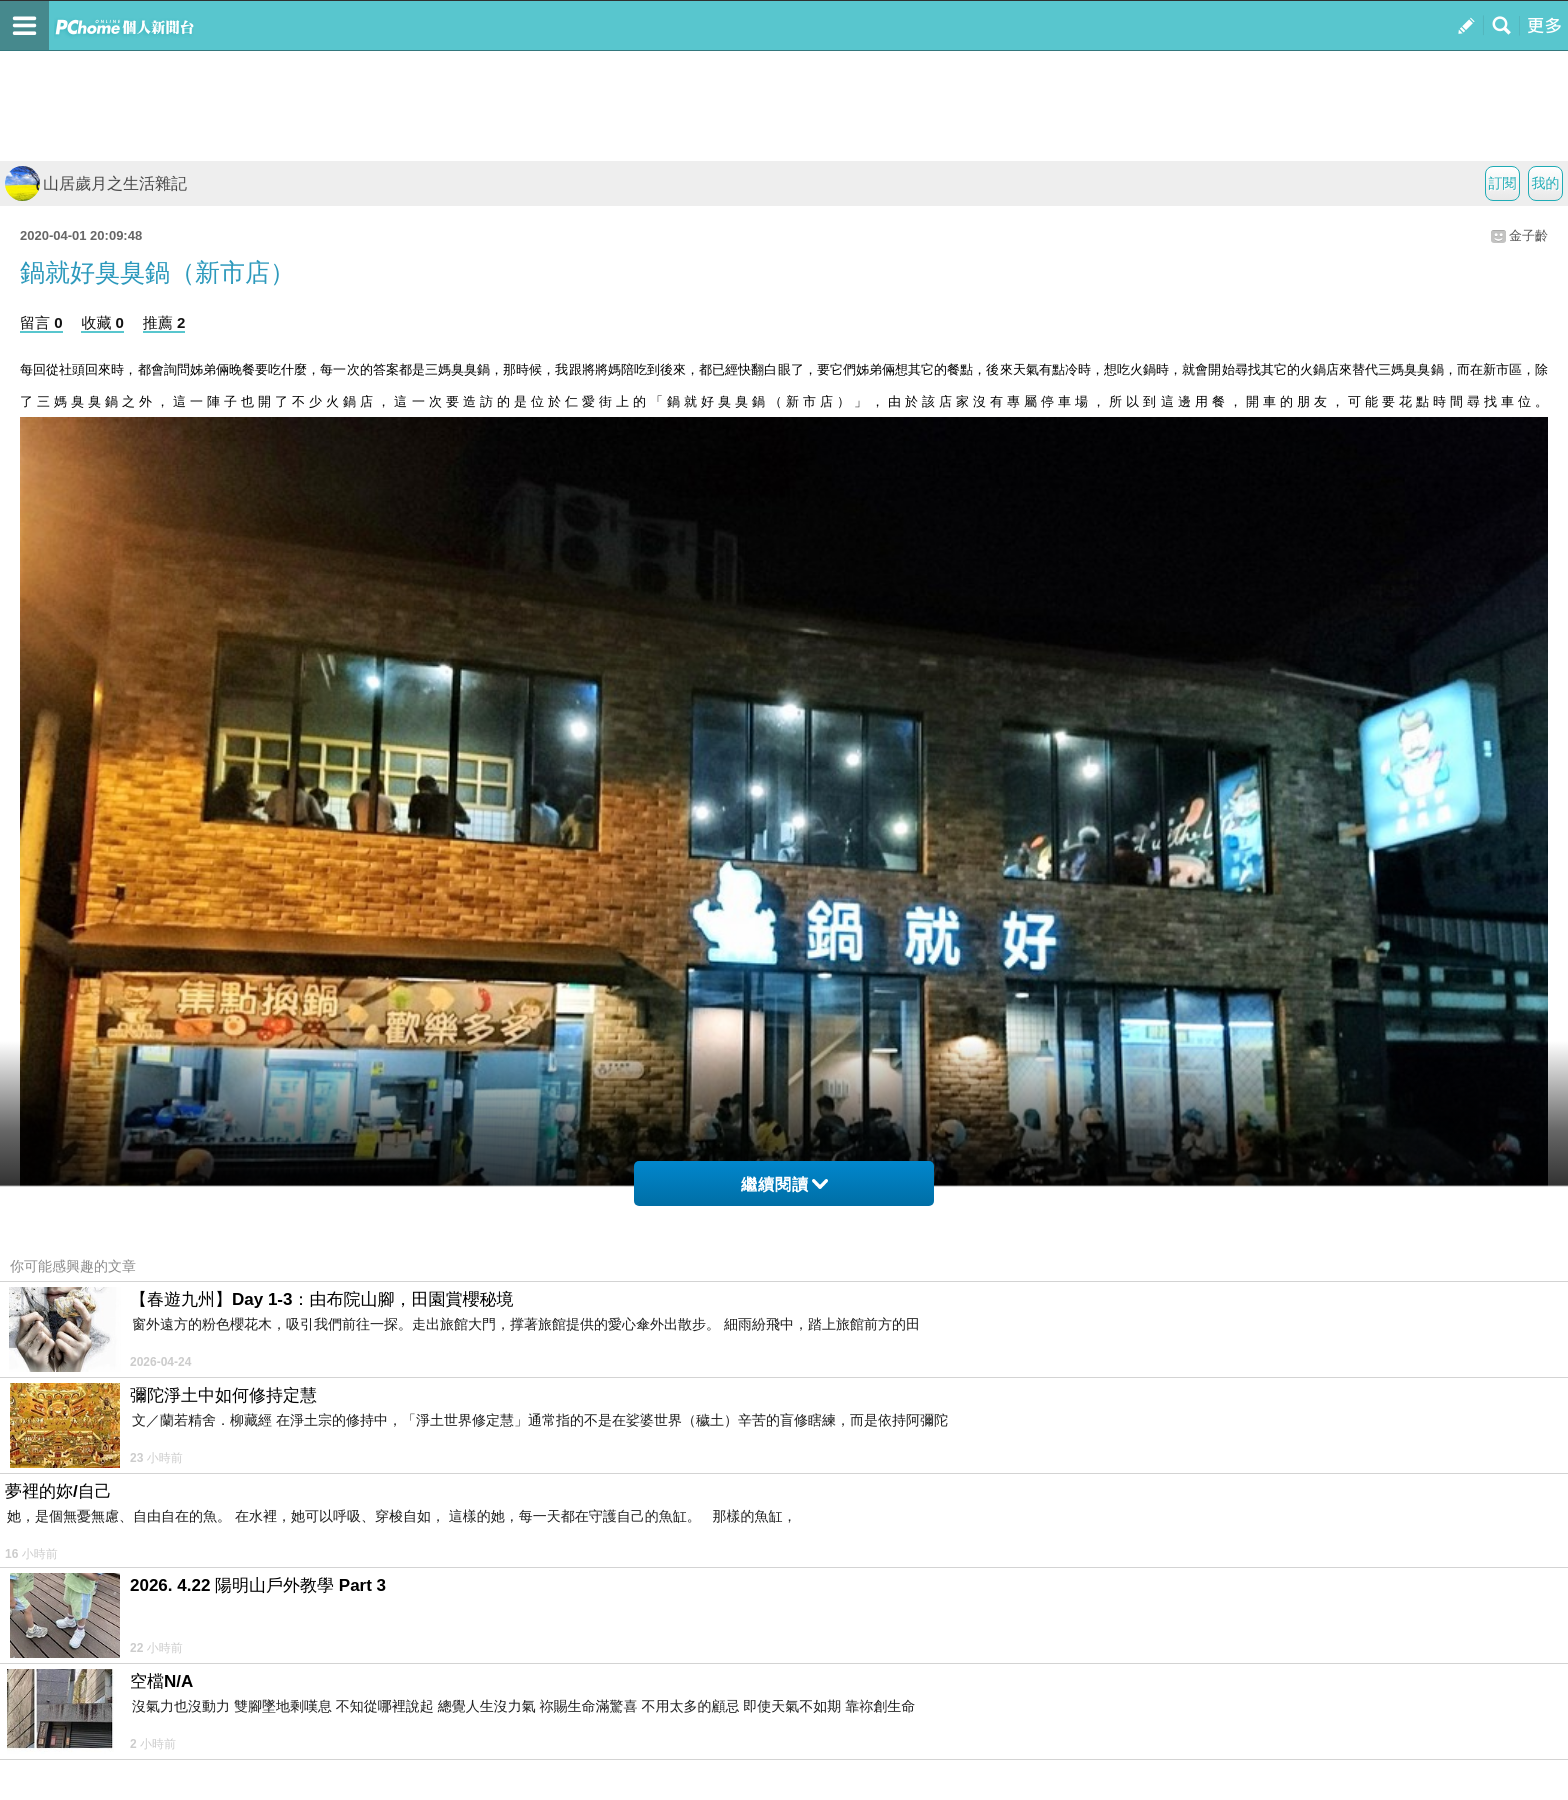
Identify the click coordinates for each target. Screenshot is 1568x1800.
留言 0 (41, 322)
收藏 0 (102, 322)
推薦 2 (164, 322)
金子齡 (1528, 235)
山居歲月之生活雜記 (96, 183)
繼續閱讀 (784, 1184)
